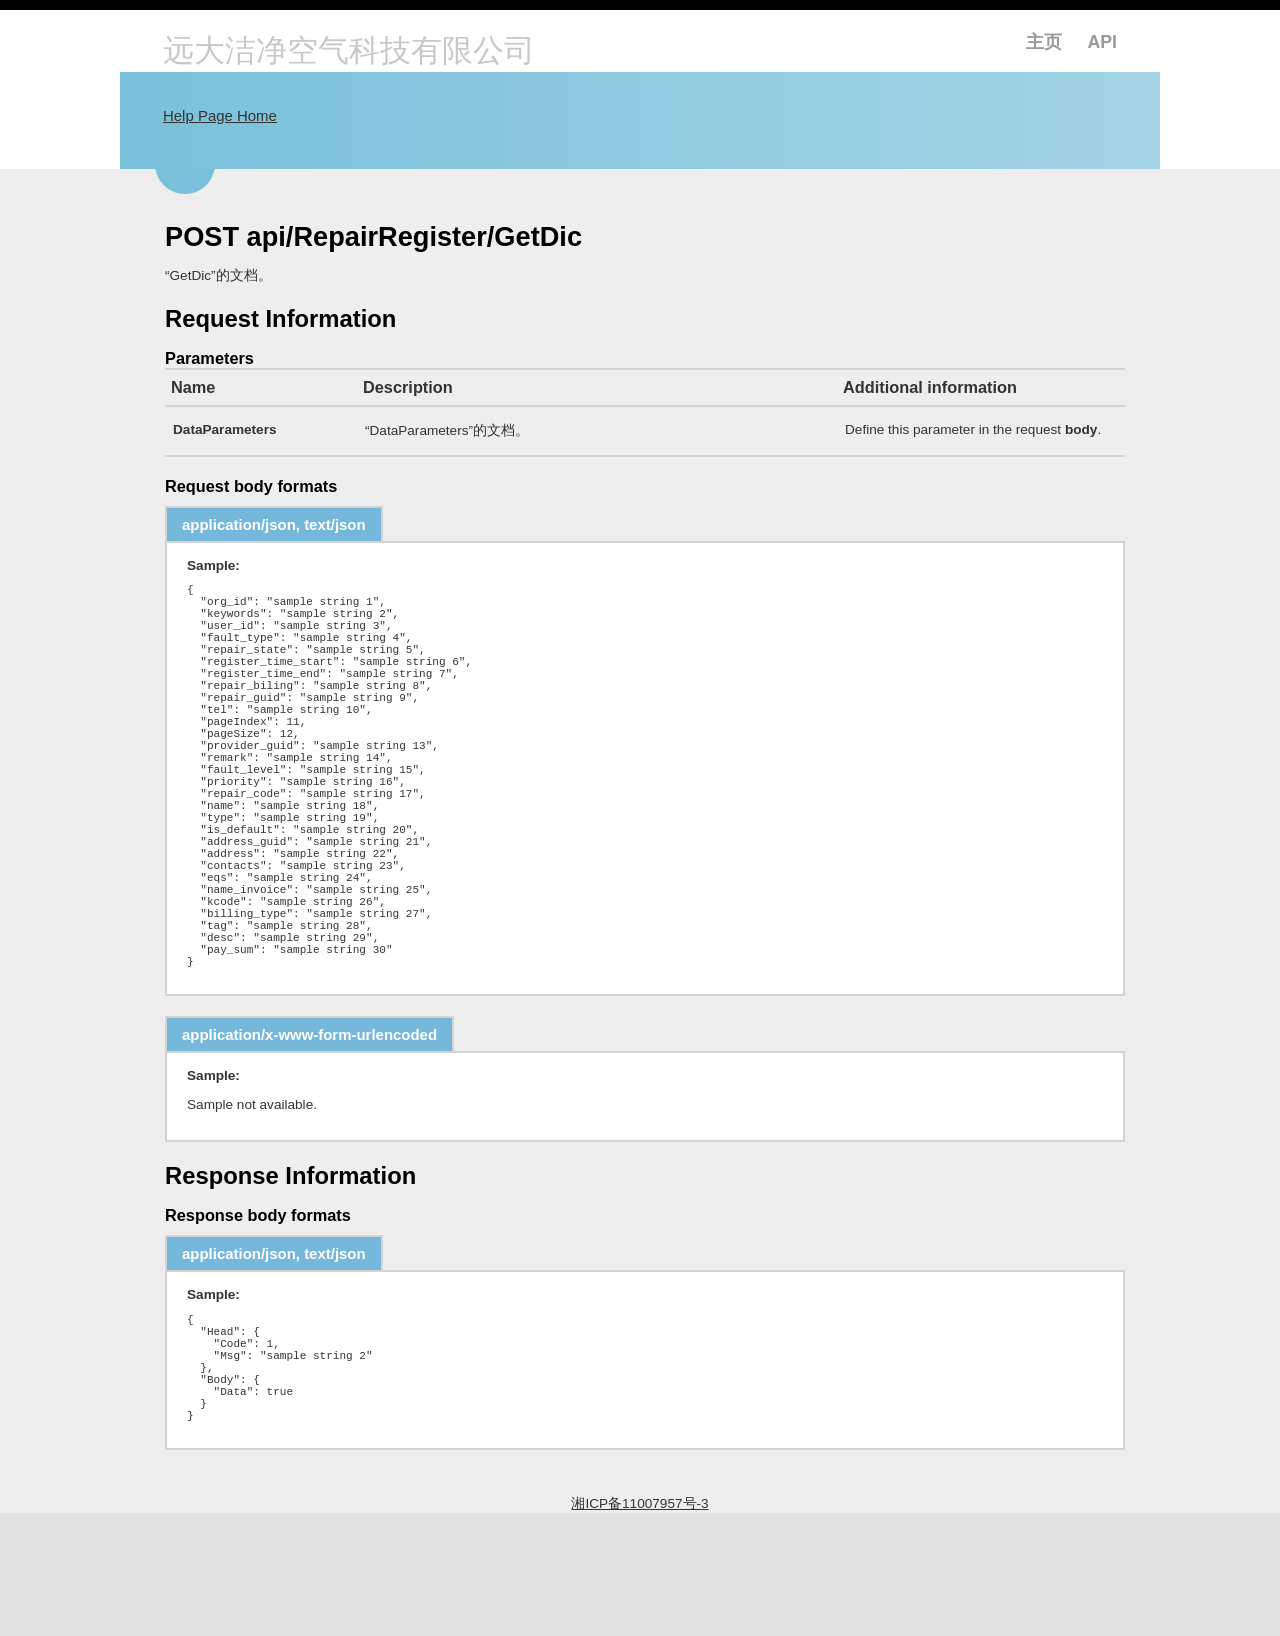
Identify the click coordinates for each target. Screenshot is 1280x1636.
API (1102, 42)
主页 (1044, 42)
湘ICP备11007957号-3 (639, 1626)
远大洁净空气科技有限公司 (349, 52)
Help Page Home (220, 115)
